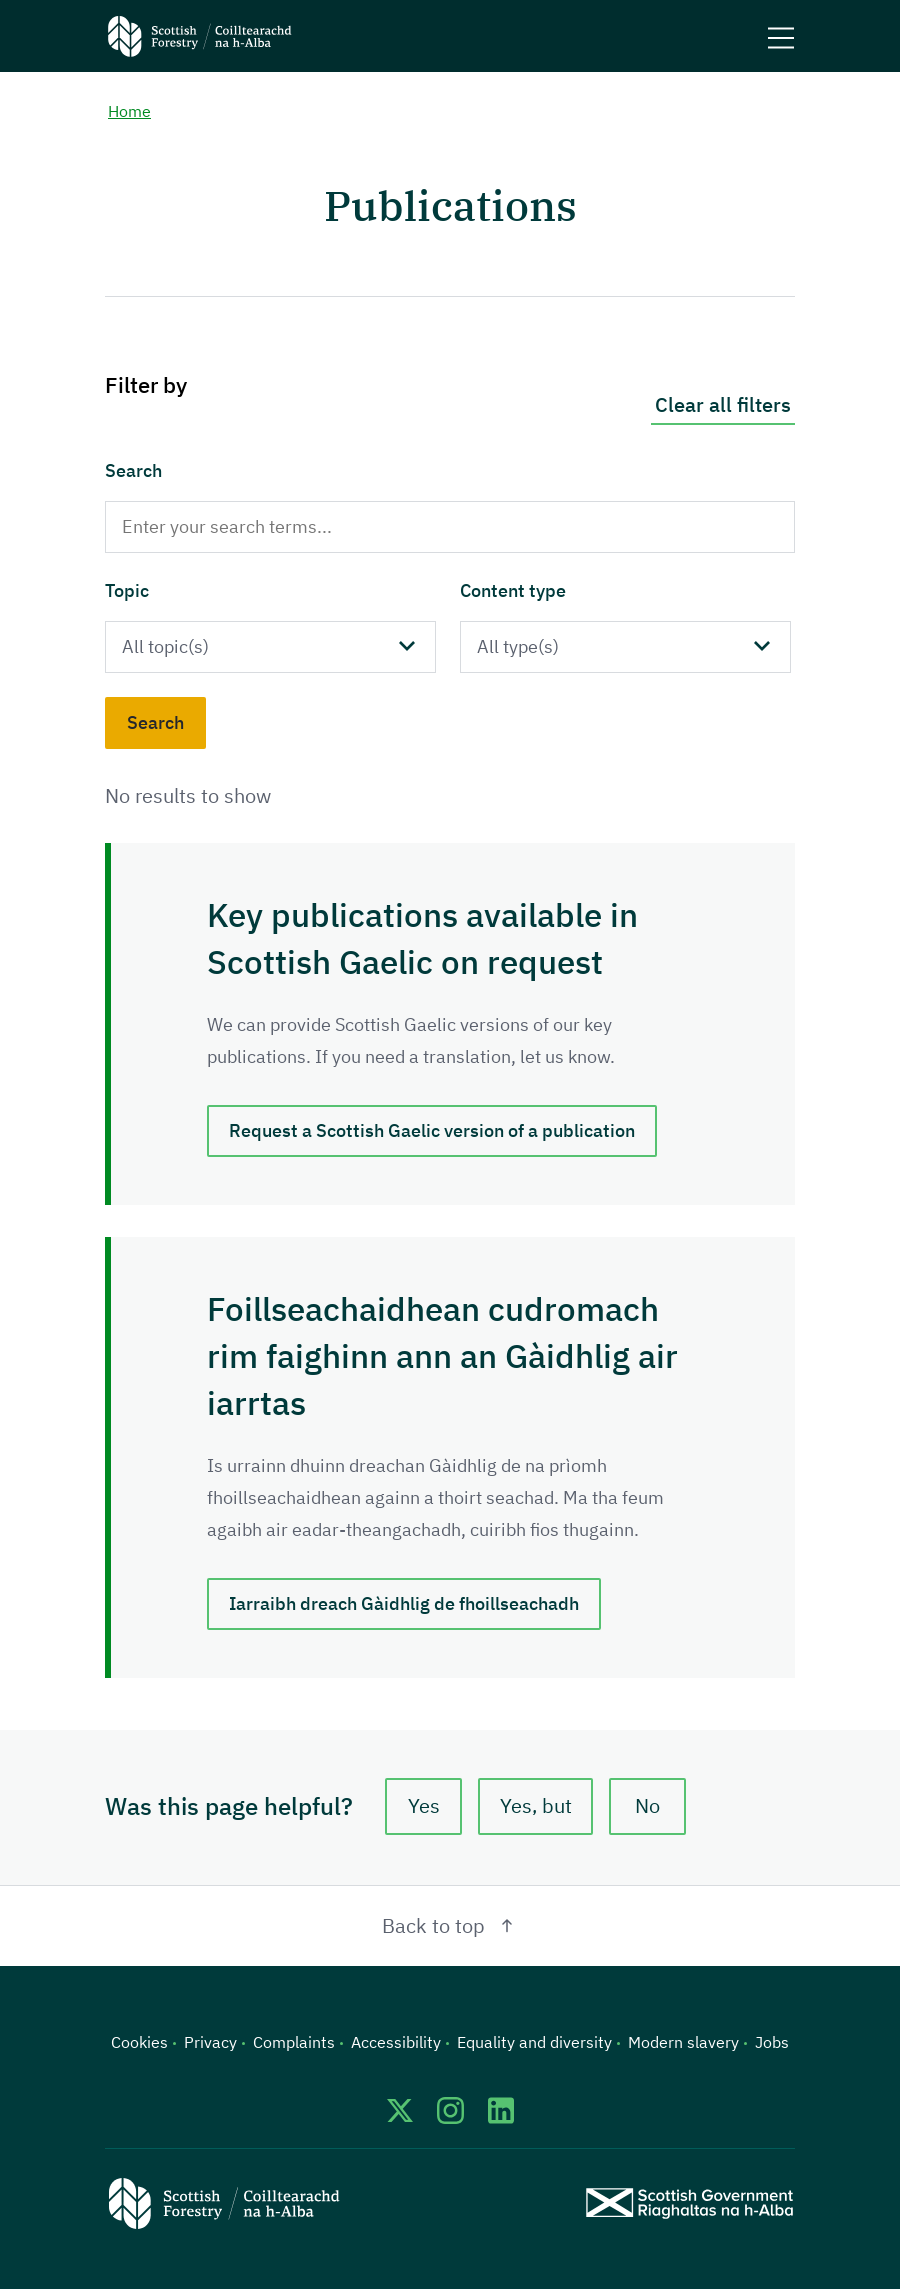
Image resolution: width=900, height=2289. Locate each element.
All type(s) (518, 646)
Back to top (450, 1925)
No (647, 1805)
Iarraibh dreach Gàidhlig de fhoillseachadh (404, 1603)
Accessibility (396, 2042)
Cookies (139, 2042)
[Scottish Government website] (689, 2203)
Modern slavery (683, 2042)
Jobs (772, 2042)
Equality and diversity (534, 2042)
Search (133, 470)
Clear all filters (723, 404)
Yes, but (536, 1805)
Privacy (210, 2042)
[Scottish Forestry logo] (200, 36)
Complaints (294, 2042)
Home (129, 111)
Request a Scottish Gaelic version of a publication (432, 1130)
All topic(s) (165, 646)
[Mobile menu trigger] (781, 36)
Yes (424, 1805)
